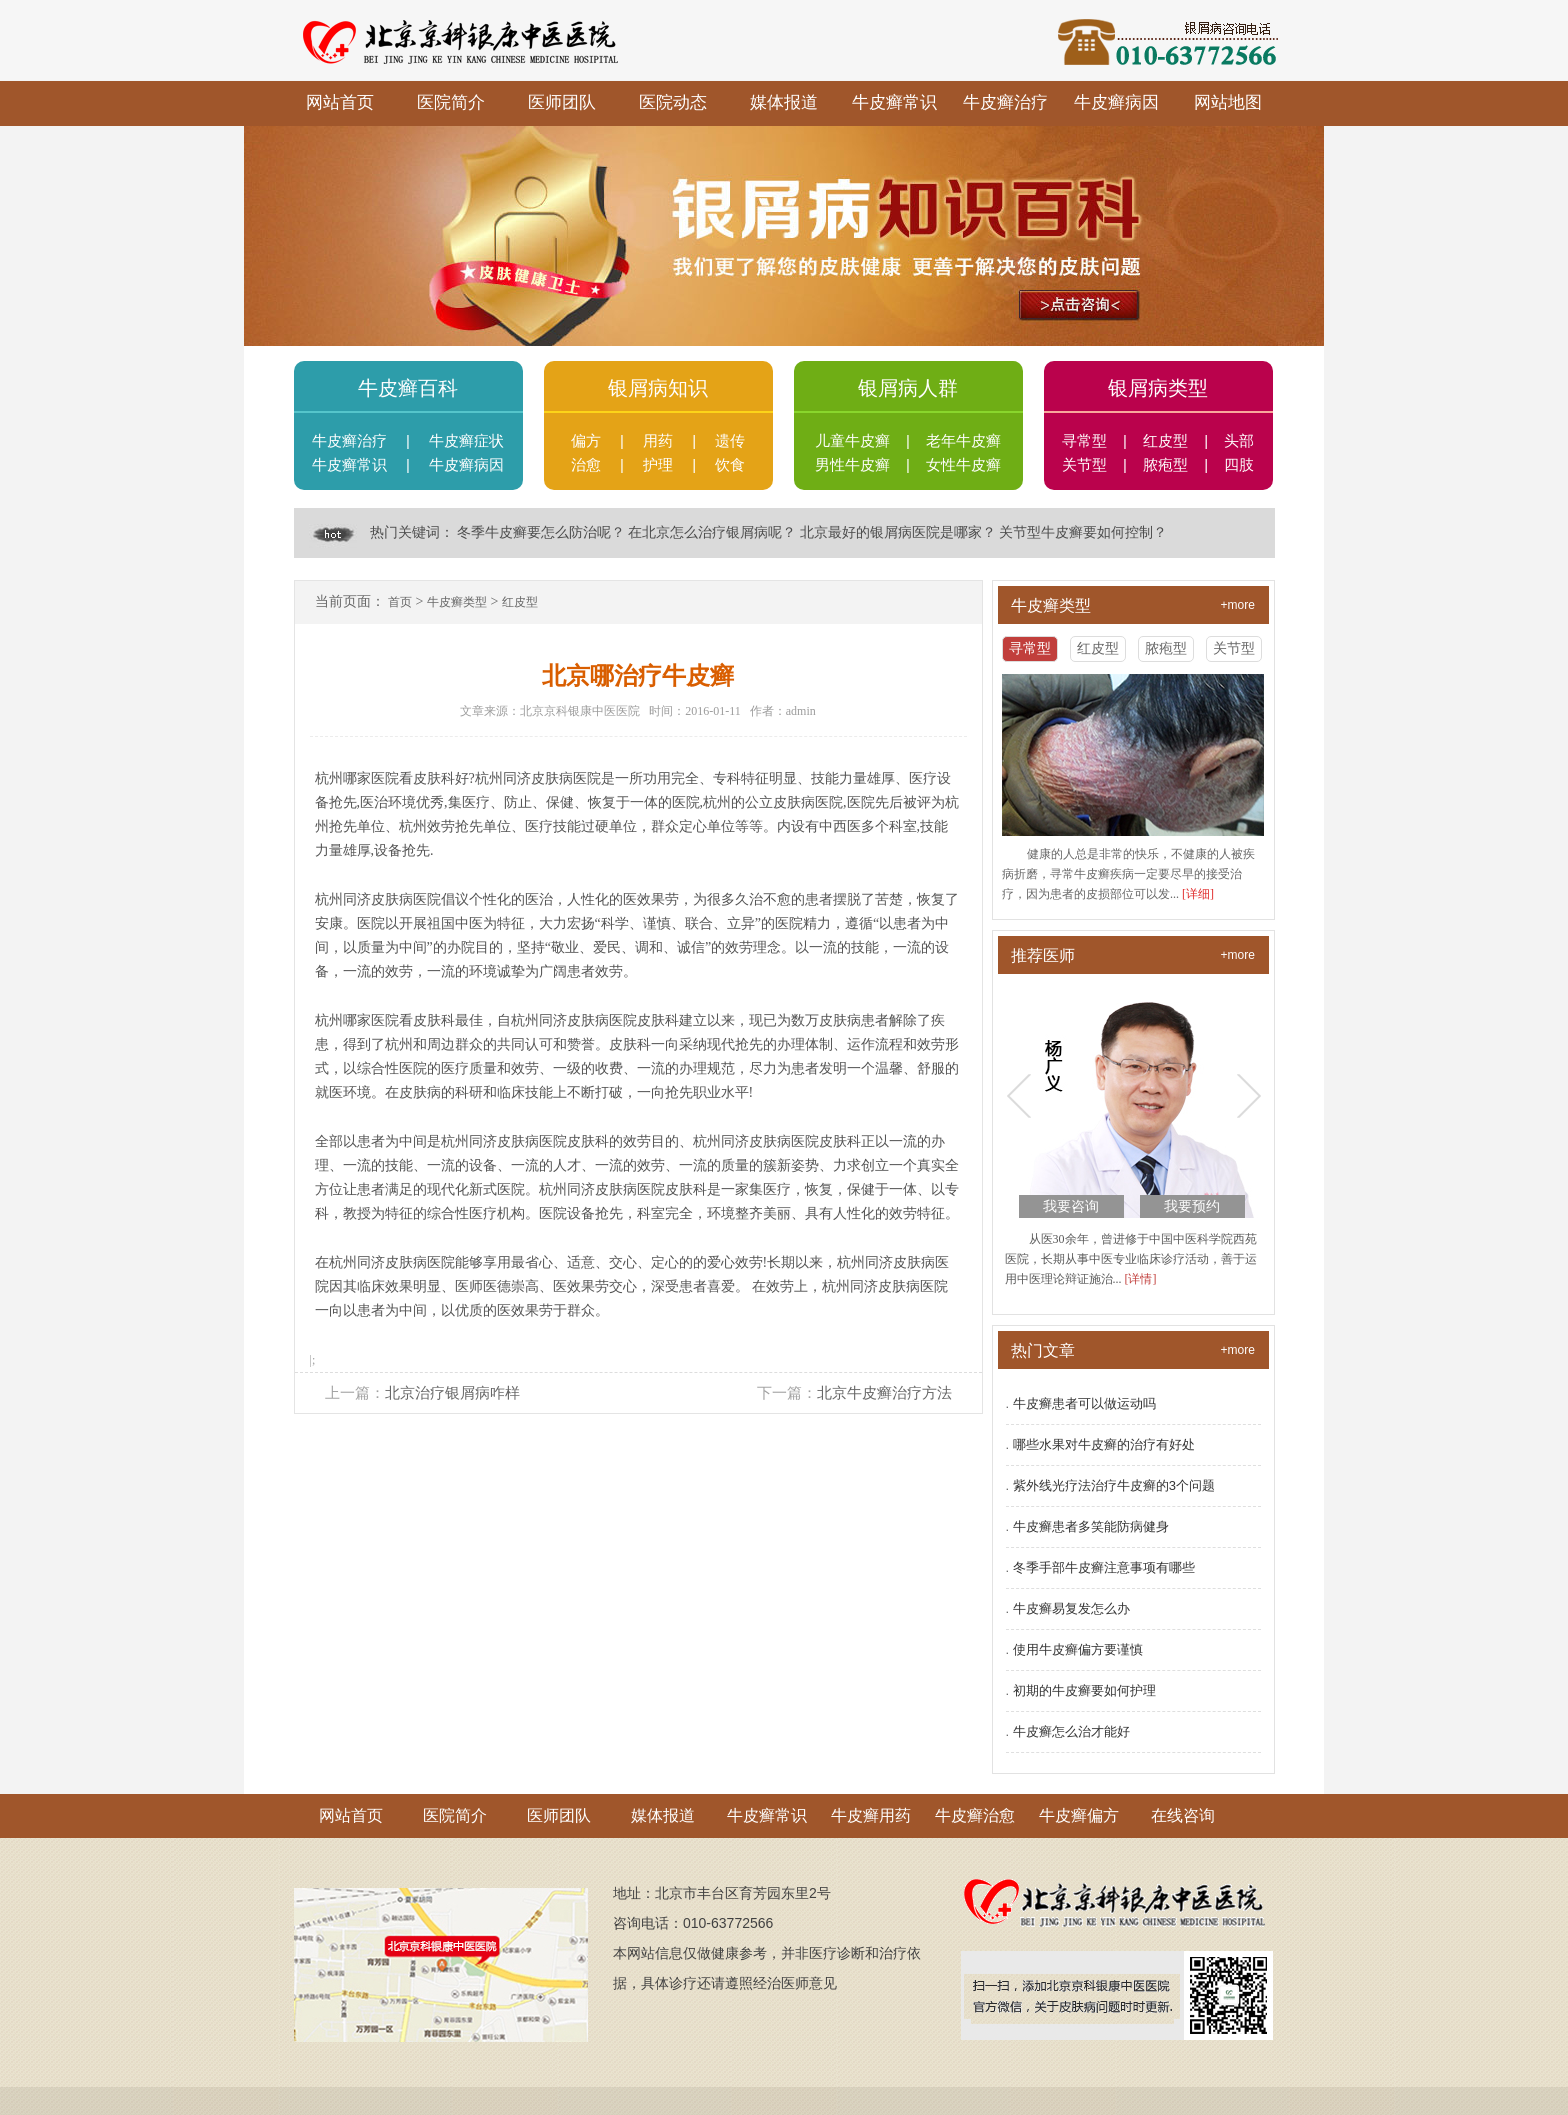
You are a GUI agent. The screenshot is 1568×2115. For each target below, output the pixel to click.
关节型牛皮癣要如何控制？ (1083, 532)
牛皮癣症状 (466, 441)
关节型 (1084, 465)
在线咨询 (1183, 1815)
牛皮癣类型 (457, 602)
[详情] (1141, 1279)
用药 (658, 441)
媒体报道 (784, 102)
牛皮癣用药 (871, 1815)
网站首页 (340, 102)
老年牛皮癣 (963, 441)
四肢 (1239, 465)
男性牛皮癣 (852, 465)
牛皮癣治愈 (975, 1815)
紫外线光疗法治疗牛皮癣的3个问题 (1114, 1485)
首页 (400, 602)
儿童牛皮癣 (852, 441)
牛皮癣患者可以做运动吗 (1084, 1403)
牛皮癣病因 (1116, 102)
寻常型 (1084, 441)
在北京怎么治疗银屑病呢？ (712, 532)
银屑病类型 (1158, 388)
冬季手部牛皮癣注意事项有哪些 (1104, 1567)
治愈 (586, 465)
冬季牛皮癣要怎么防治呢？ (541, 532)
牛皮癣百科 (408, 388)
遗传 (730, 441)
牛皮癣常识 (894, 102)
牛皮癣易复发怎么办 (1071, 1608)
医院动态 (673, 102)
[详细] (1198, 894)
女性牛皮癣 (963, 465)
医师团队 (562, 102)
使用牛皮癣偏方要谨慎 (1078, 1649)
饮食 (730, 465)
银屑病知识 (658, 388)
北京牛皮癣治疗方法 (884, 1393)
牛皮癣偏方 (1079, 1815)
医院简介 (451, 102)
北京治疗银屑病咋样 (452, 1393)
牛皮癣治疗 (1005, 102)
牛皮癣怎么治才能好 (1071, 1731)
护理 (658, 465)
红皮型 (1165, 441)
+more (1238, 603)
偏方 (586, 441)
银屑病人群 (908, 388)
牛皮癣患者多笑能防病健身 (1091, 1526)
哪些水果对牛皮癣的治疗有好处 (1104, 1444)
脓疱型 (1165, 465)
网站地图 (1228, 102)
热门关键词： (412, 532)
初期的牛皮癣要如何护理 (1084, 1690)
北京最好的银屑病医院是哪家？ (898, 532)
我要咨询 (1071, 1206)
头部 (1239, 441)
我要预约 (1192, 1206)
